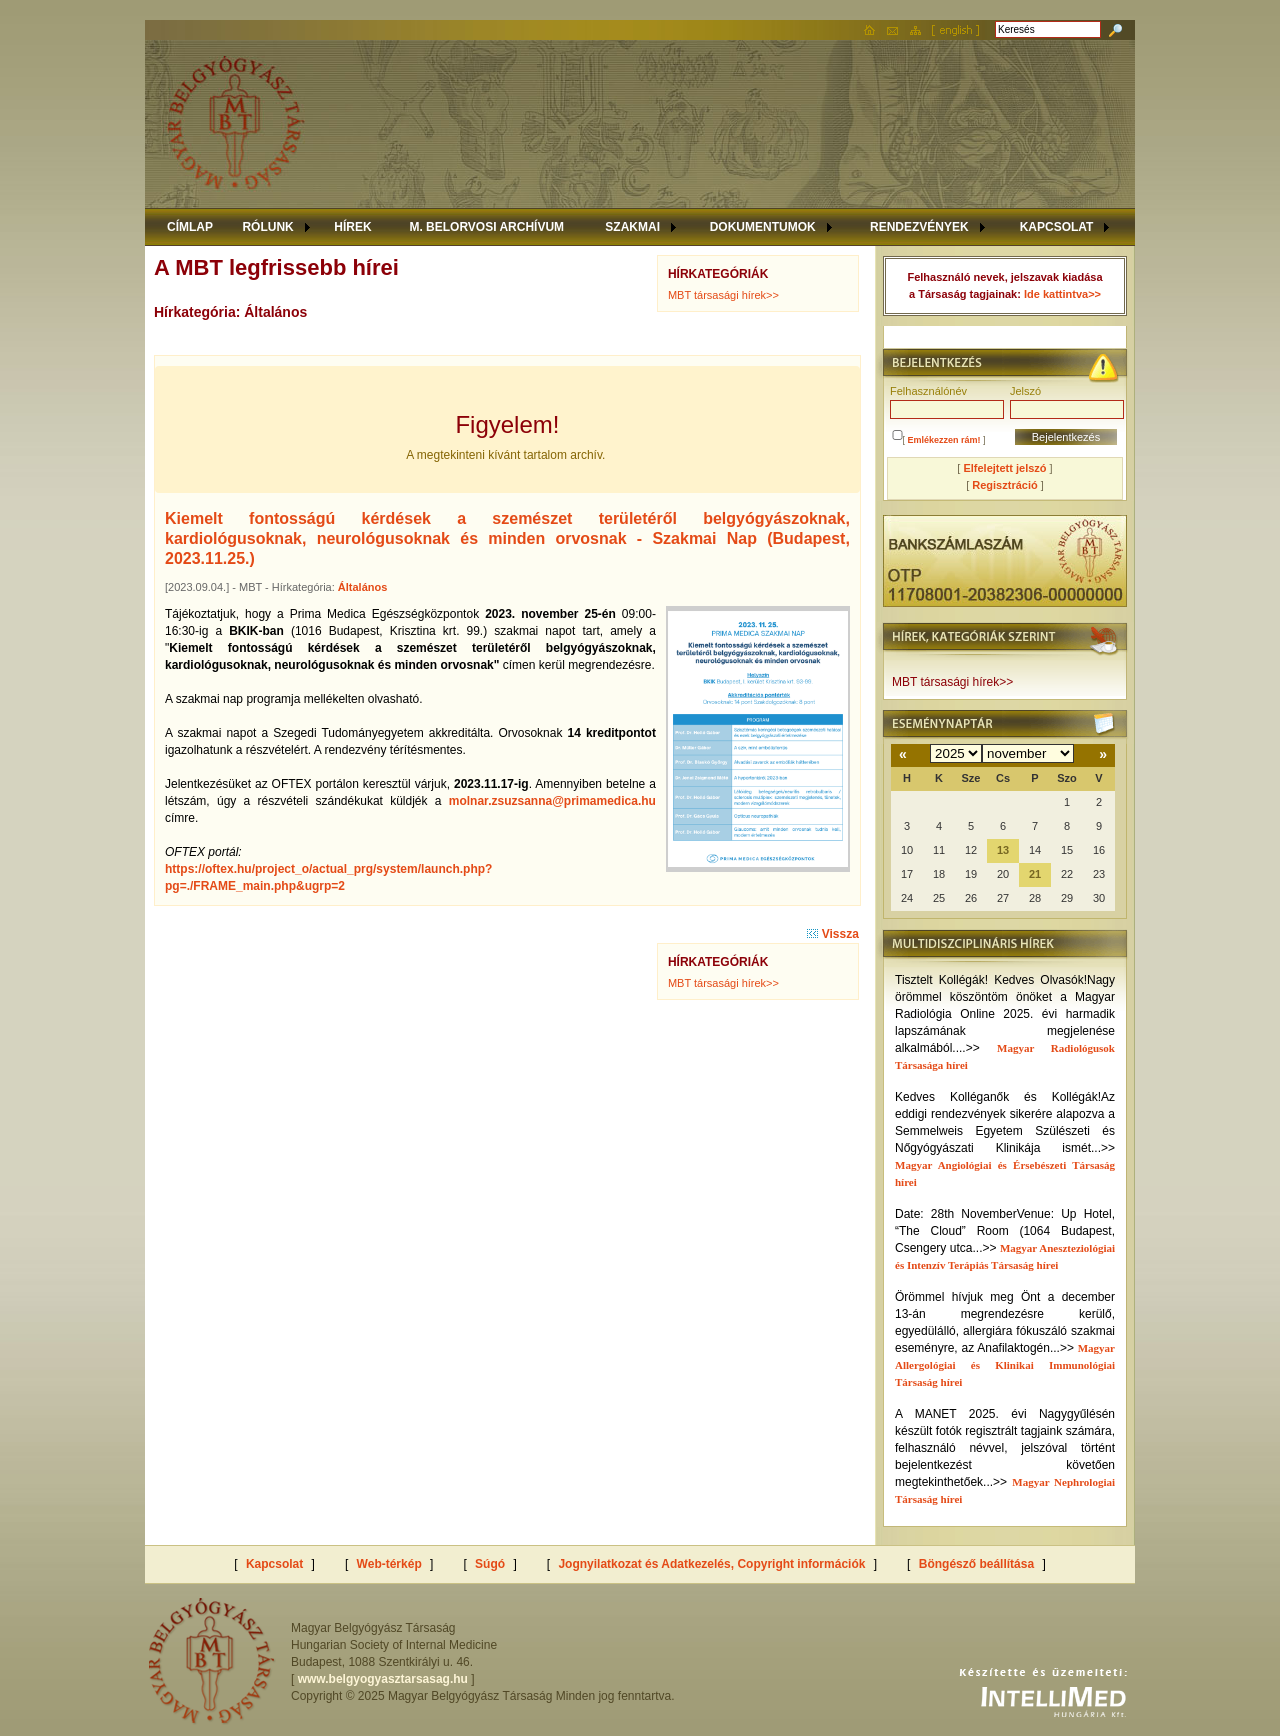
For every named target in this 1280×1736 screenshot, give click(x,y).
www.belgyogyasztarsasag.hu (383, 1679)
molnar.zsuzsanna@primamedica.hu (552, 801)
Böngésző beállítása (976, 1564)
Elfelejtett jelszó (1004, 468)
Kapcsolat (274, 1564)
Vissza (832, 934)
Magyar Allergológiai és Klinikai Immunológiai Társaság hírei (1005, 1365)
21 (1035, 874)
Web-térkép (389, 1564)
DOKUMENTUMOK (763, 227)
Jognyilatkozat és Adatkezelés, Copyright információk (711, 1564)
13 (1003, 850)
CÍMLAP (190, 227)
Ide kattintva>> (1062, 294)
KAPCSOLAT (1057, 227)
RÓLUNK (267, 227)
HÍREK (352, 227)
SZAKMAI (632, 227)
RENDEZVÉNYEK (919, 227)
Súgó (490, 1564)
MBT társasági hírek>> (723, 295)
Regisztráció (1004, 485)
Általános (363, 587)
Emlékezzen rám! (944, 440)
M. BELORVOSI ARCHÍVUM (486, 227)
